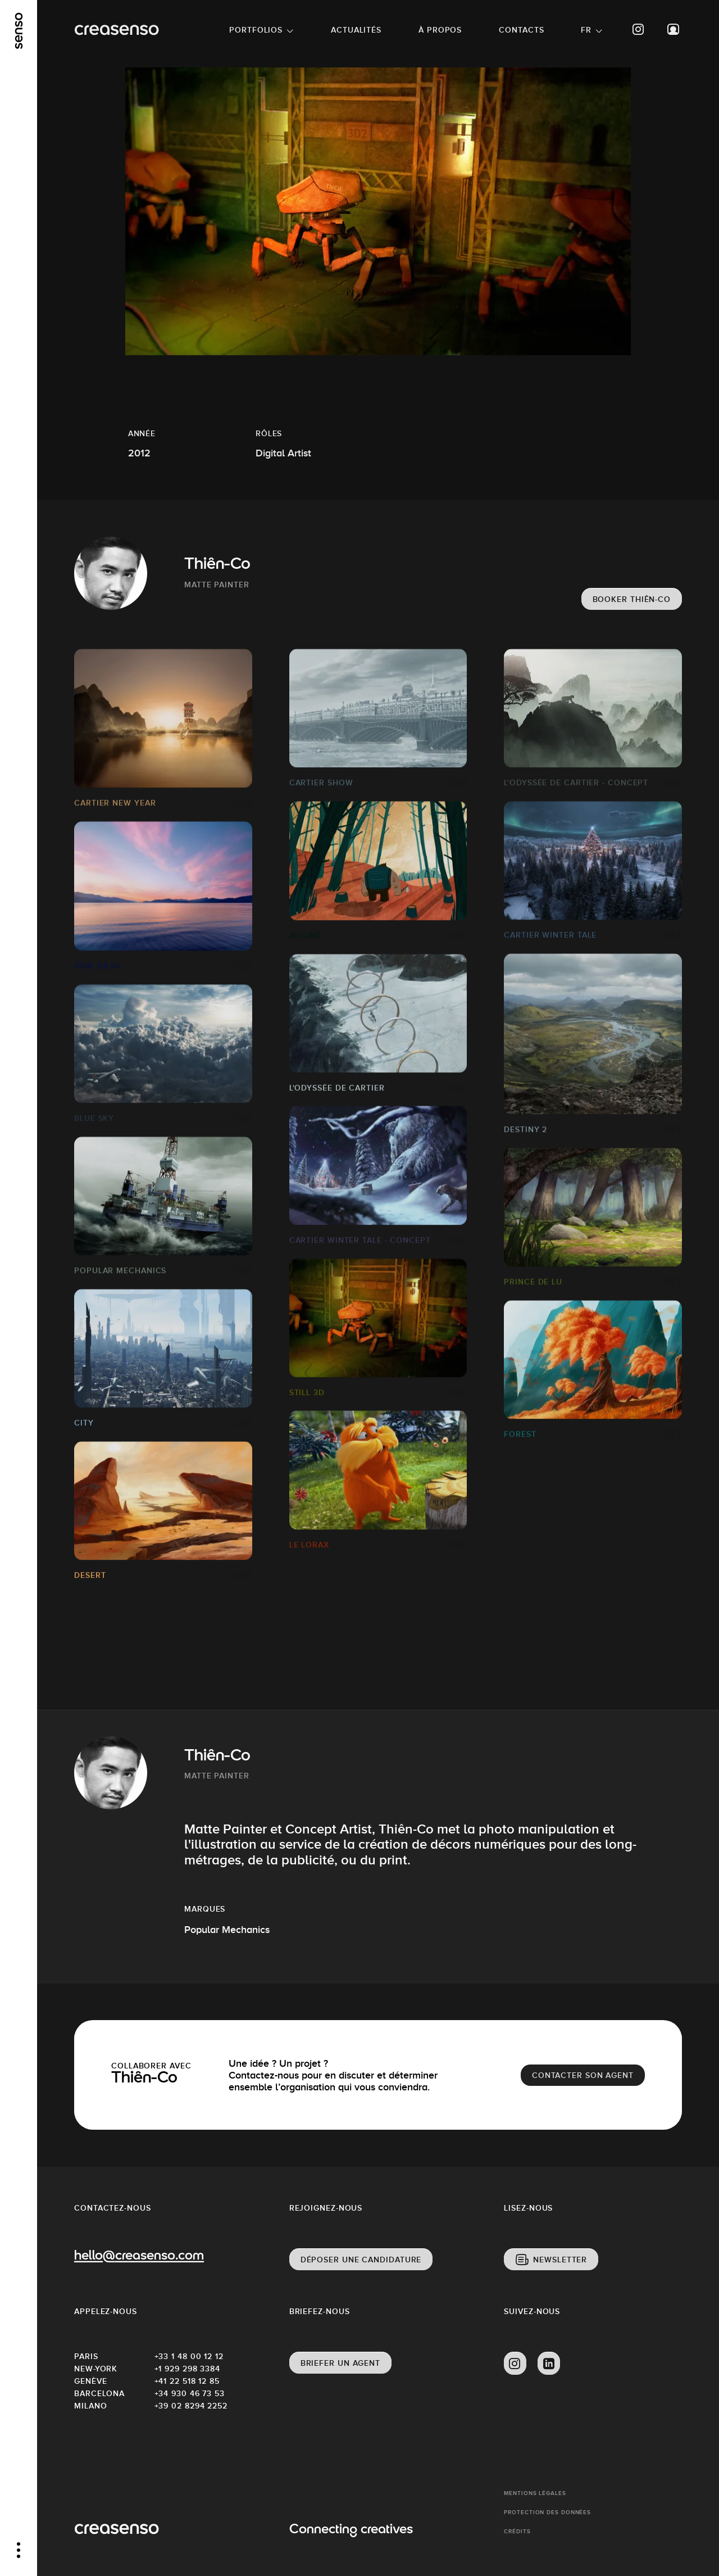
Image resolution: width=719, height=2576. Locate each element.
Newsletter (560, 2259)
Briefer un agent (340, 2362)
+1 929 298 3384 (187, 2369)
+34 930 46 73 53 (189, 2393)
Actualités (356, 29)
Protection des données (547, 2512)
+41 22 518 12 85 (187, 2381)
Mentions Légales (535, 2493)
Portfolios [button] (256, 29)
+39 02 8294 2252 (190, 2406)
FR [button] (586, 29)
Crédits (517, 2531)
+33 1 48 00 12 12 (189, 2356)
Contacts (521, 29)
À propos (440, 29)
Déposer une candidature (361, 2259)
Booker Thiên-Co (632, 599)
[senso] (19, 30)
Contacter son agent (583, 2075)
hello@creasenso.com (139, 2256)
